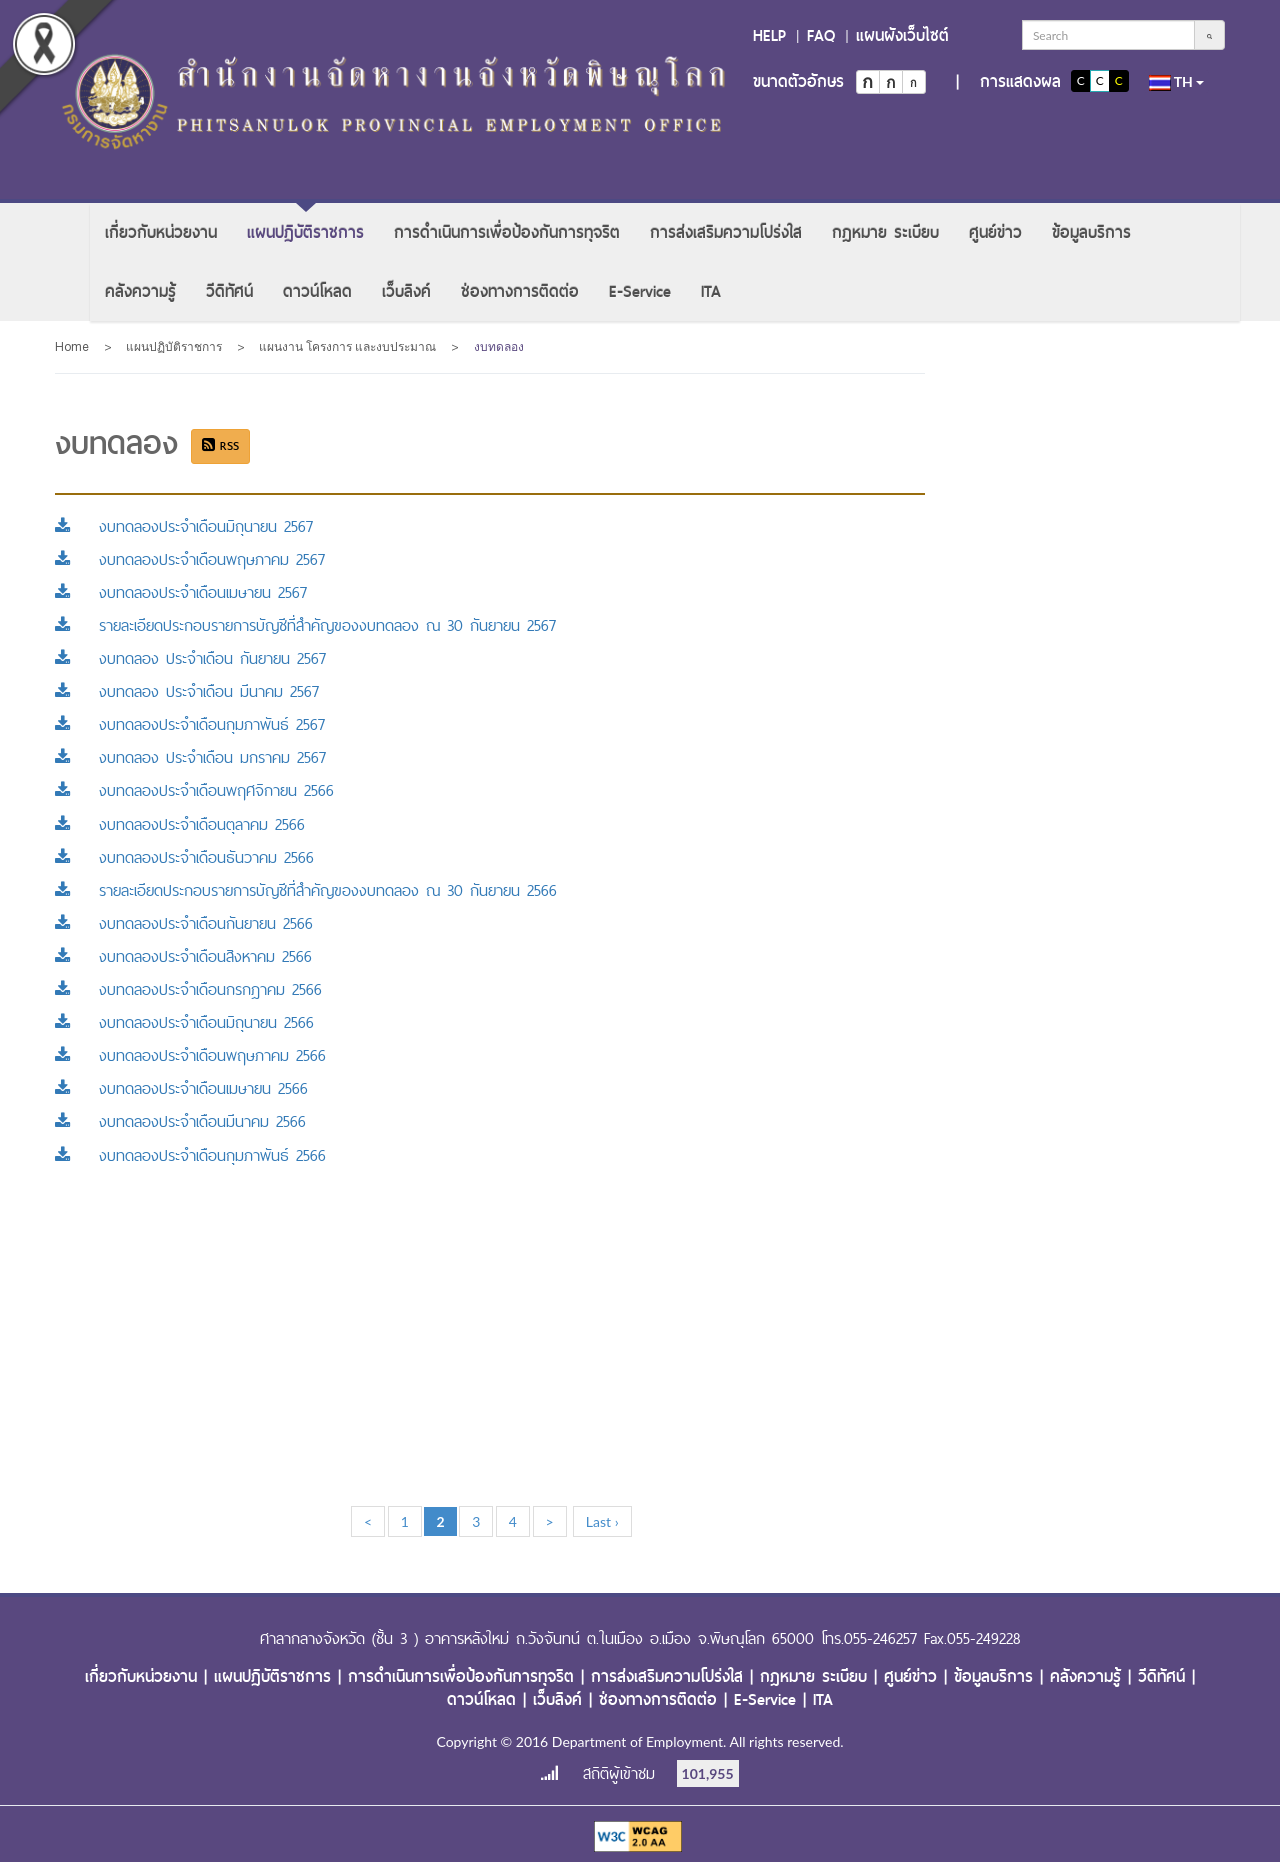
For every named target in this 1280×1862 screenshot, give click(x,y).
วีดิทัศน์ (229, 291)
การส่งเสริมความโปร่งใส (726, 232)
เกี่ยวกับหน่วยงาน (161, 232)
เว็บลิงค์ (406, 291)
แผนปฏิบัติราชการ (305, 232)
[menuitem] (161, 232)
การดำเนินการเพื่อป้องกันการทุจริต (507, 232)
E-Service (640, 291)
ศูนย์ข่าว (995, 232)
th (1177, 82)
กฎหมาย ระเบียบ (885, 232)
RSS (220, 446)
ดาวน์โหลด (317, 291)
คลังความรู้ (140, 291)
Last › (602, 1521)
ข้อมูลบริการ (1091, 232)
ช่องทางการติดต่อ (520, 291)
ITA (711, 291)
